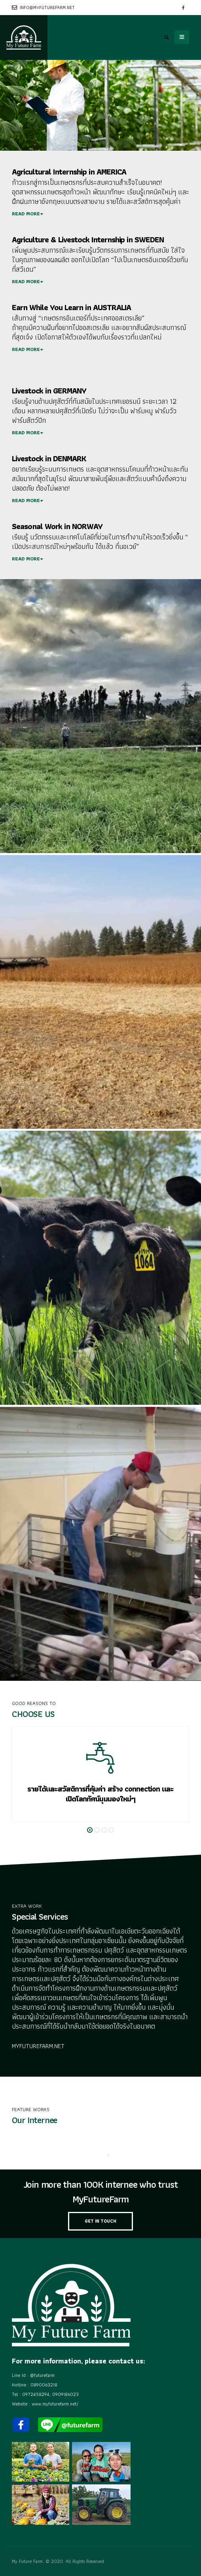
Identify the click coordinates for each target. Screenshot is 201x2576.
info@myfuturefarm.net (43, 7)
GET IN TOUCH (100, 2221)
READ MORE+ (28, 213)
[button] (89, 1830)
